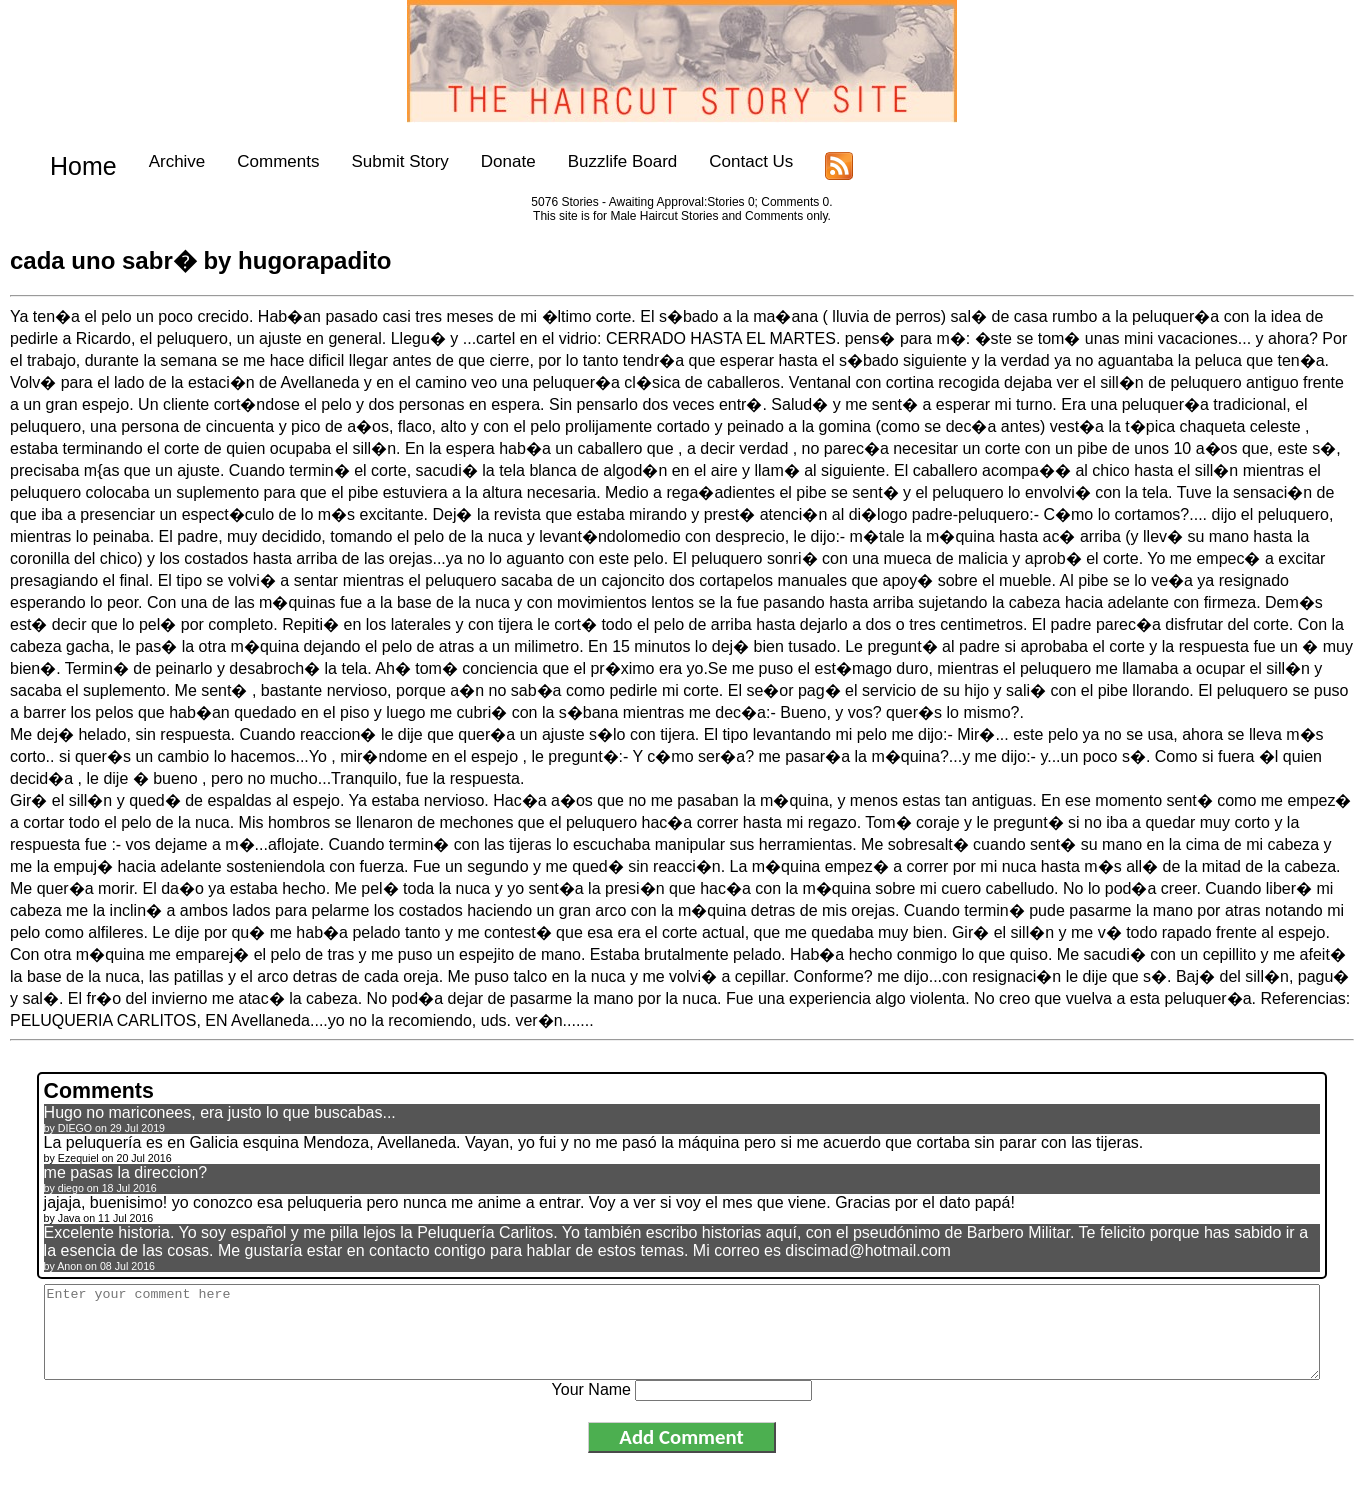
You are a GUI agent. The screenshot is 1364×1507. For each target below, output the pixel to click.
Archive (155, 161)
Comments (257, 161)
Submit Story (378, 161)
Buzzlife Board (601, 161)
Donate (487, 161)
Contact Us (730, 161)
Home (72, 161)
